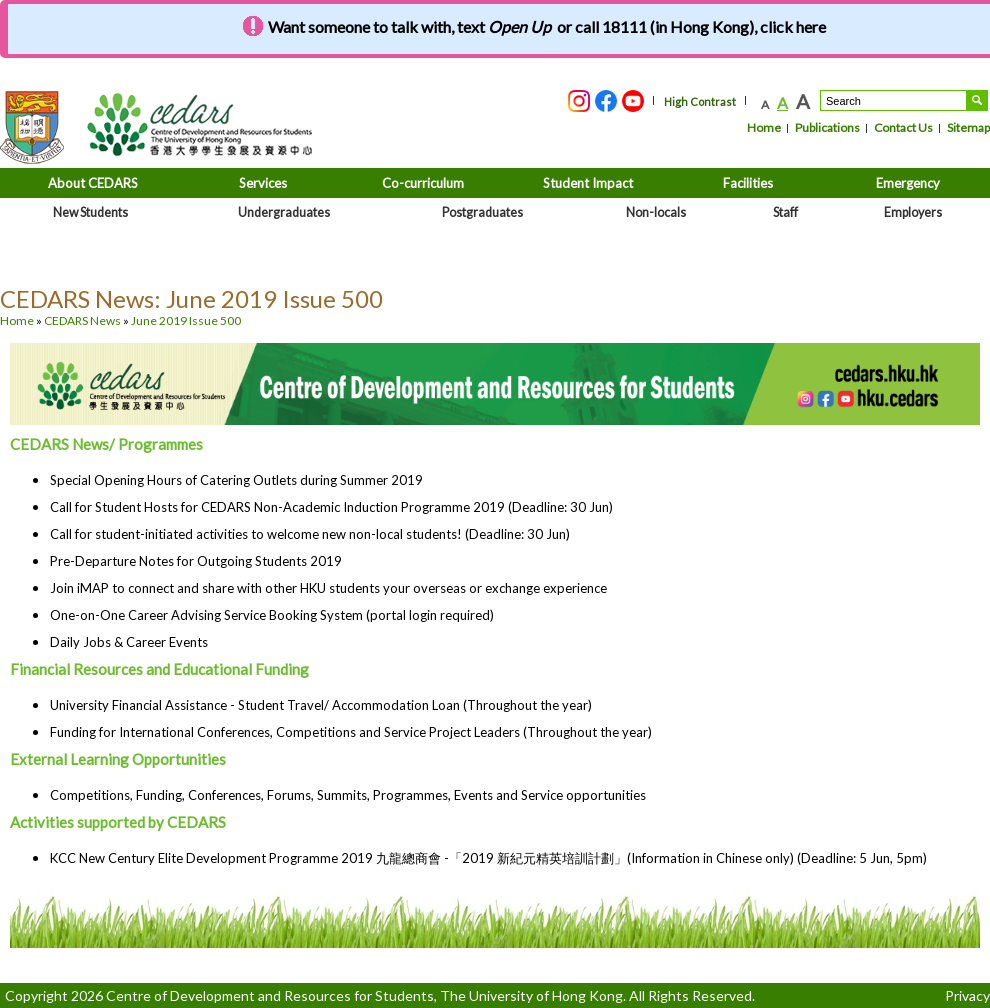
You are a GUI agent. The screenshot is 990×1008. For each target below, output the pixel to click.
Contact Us (903, 127)
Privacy (967, 995)
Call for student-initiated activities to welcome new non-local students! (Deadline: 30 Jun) (310, 534)
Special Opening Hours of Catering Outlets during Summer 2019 (236, 480)
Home (764, 127)
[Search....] (893, 100)
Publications (827, 127)
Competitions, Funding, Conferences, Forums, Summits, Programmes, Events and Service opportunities (348, 795)
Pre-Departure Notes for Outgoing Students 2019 (196, 561)
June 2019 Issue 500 (186, 320)
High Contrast (700, 101)
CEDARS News (82, 320)
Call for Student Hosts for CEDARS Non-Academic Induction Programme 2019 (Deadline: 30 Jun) (331, 507)
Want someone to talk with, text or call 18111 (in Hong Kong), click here (547, 26)
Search (977, 100)
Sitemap (968, 127)
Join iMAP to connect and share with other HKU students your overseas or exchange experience (328, 588)
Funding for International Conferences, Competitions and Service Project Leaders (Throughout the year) (351, 732)
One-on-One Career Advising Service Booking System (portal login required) (272, 615)
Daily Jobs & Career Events (129, 642)
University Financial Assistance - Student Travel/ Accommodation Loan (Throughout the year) (321, 705)
